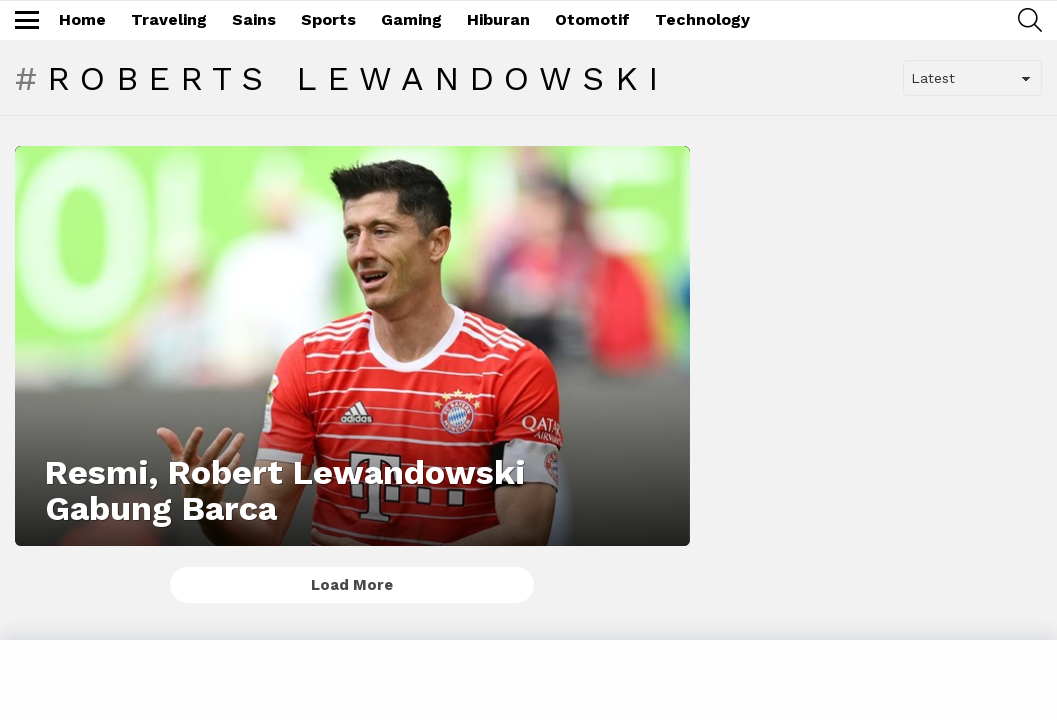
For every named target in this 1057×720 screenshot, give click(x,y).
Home (82, 19)
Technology (702, 19)
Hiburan (498, 19)
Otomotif (592, 19)
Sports (328, 19)
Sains (254, 19)
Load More (352, 585)
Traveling (169, 19)
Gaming (411, 19)
